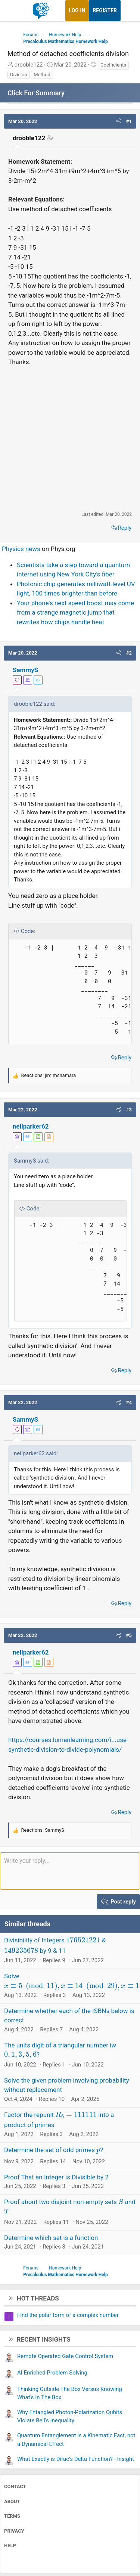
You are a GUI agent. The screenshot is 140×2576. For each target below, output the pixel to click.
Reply (124, 527)
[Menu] (14, 11)
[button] (118, 121)
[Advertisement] (70, 439)
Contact (15, 2486)
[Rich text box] (70, 1871)
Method (42, 74)
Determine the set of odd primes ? (53, 2150)
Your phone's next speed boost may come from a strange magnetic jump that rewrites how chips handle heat (75, 612)
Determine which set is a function (51, 2237)
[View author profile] (49, 1136)
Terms (12, 2516)
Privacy (14, 2531)
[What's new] (128, 10)
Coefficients (113, 65)
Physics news (21, 549)
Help (10, 2545)
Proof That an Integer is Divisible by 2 (56, 2177)
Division (18, 74)
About (12, 2501)
